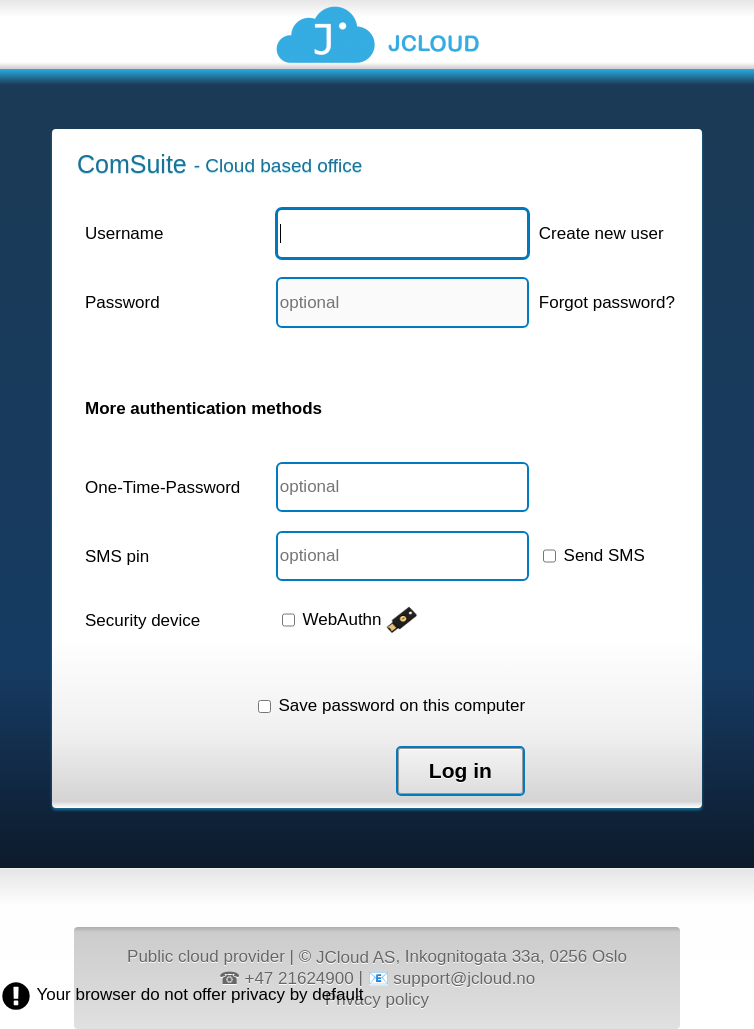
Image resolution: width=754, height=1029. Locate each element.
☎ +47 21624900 (286, 978)
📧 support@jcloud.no (452, 978)
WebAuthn (350, 619)
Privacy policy (377, 998)
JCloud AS (355, 957)
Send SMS (594, 555)
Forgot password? (607, 302)
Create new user (601, 233)
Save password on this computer (391, 705)
